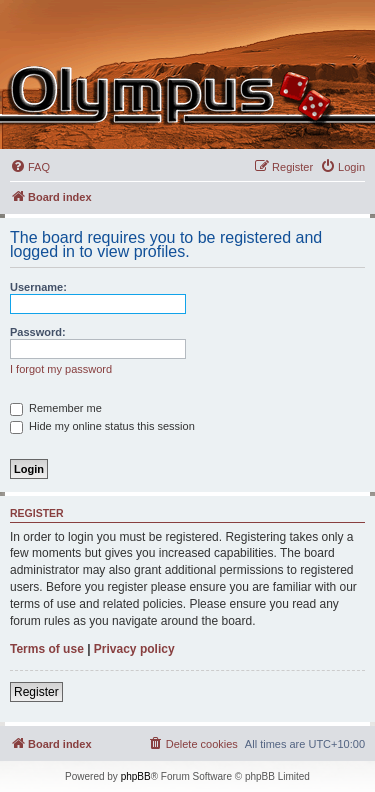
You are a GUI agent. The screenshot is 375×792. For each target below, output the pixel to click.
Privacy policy (134, 649)
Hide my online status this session (102, 426)
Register (36, 692)
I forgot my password (61, 369)
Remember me (56, 408)
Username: (38, 287)
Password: (38, 332)
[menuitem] (30, 167)
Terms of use (47, 649)
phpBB (136, 776)
